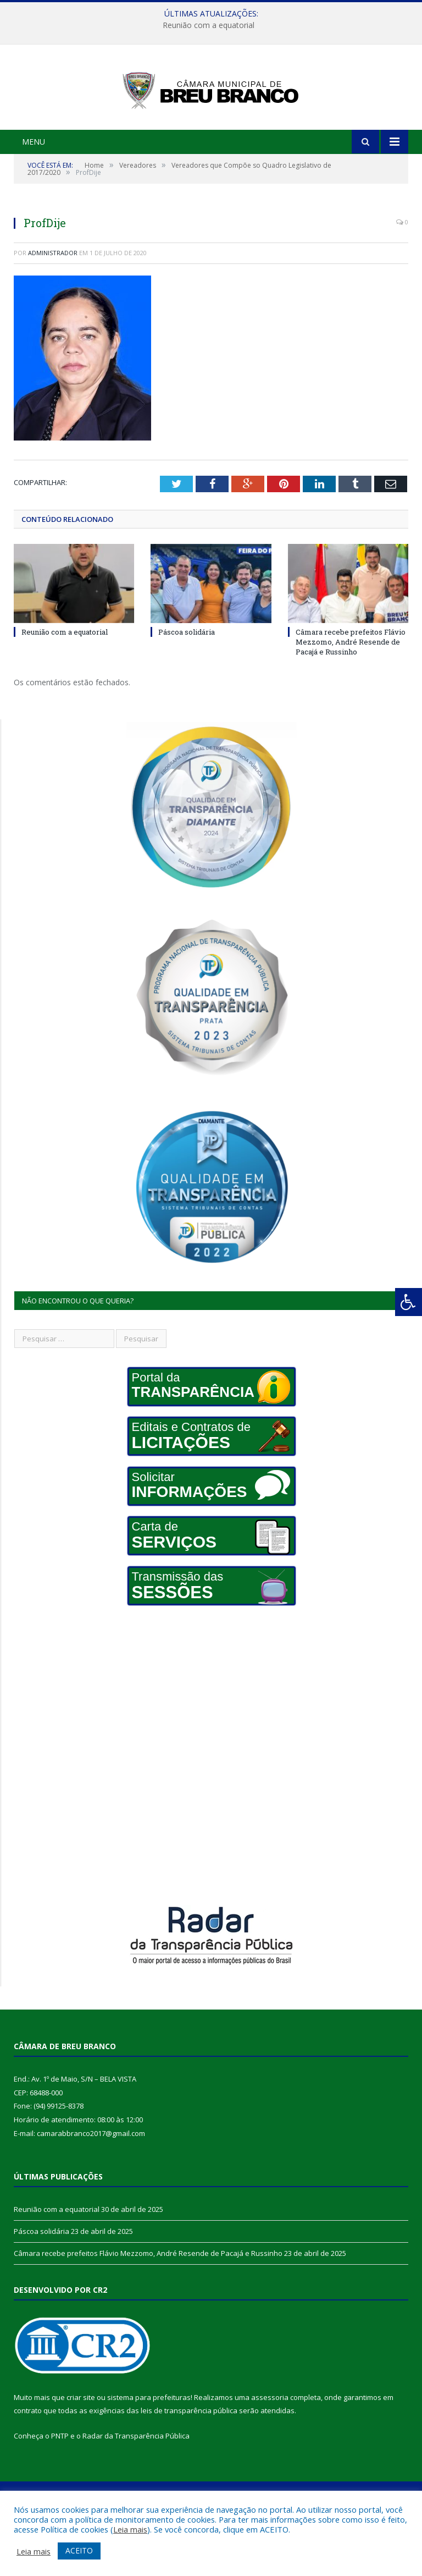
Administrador (52, 299)
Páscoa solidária (186, 678)
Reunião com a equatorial (208, 25)
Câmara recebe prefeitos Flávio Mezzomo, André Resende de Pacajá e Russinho (351, 688)
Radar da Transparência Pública (136, 2482)
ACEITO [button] (79, 2550)
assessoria (269, 2443)
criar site (80, 2443)
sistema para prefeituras (149, 2443)
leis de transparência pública (189, 2457)
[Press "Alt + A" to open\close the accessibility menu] (408, 1302)
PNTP (60, 2482)
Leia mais (130, 2529)
